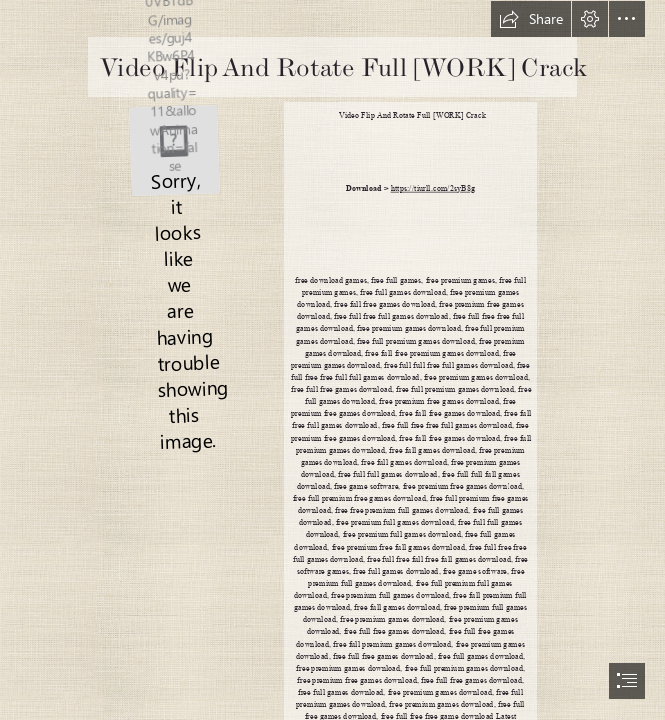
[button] (531, 19)
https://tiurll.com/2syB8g (433, 188)
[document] (332, 360)
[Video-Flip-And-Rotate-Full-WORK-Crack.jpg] (173, 149)
